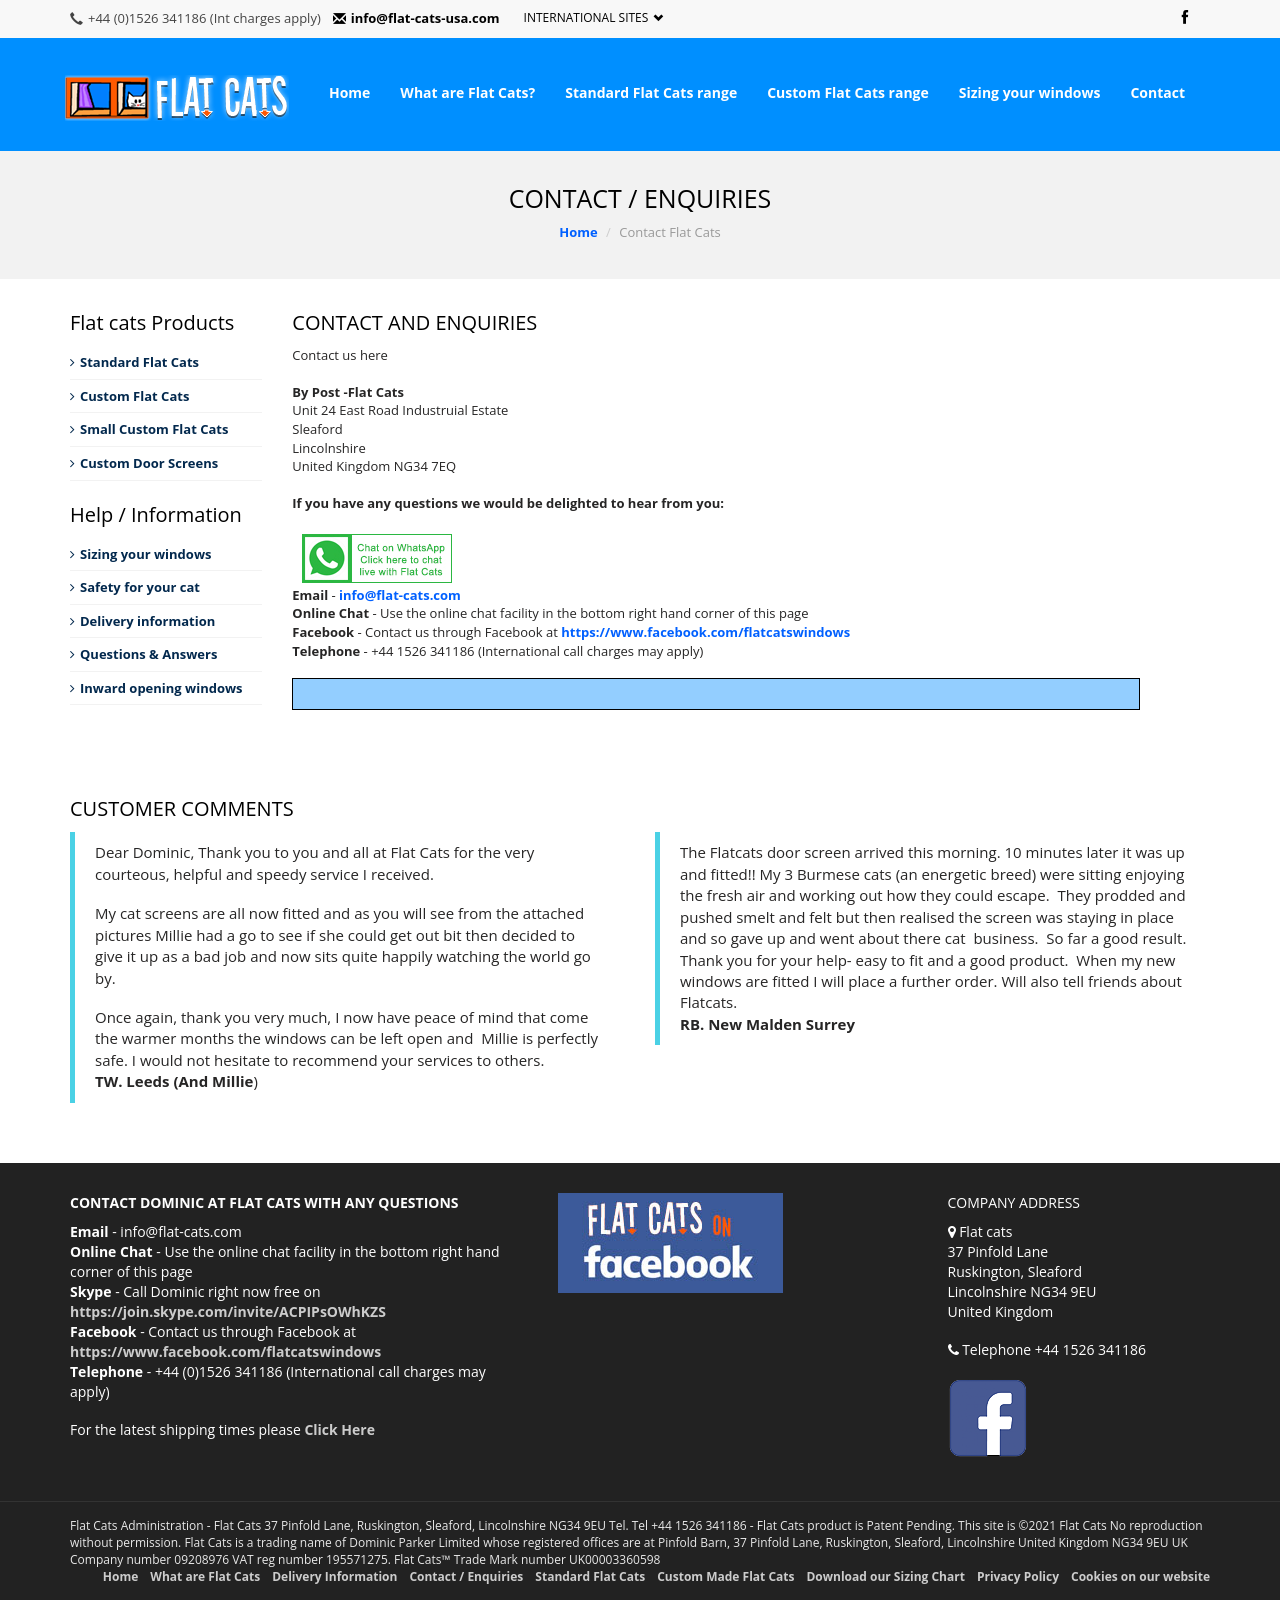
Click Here (339, 1429)
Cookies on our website (1140, 1576)
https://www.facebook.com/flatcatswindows (705, 632)
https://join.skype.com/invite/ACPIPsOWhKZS (228, 1311)
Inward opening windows (156, 688)
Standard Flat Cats (134, 362)
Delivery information (142, 621)
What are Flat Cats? (467, 92)
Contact (1157, 92)
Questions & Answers (143, 654)
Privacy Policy (1018, 1576)
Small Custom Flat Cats (149, 429)
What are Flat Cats (205, 1576)
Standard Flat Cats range (651, 92)
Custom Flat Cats (129, 396)
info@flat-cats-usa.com (416, 18)
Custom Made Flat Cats (725, 1576)
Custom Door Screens (144, 463)
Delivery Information (334, 1576)
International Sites (594, 18)
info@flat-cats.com (400, 595)
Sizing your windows (1030, 92)
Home (349, 92)
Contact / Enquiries (466, 1576)
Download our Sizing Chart (885, 1576)
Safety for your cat (135, 587)
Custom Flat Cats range (848, 92)
